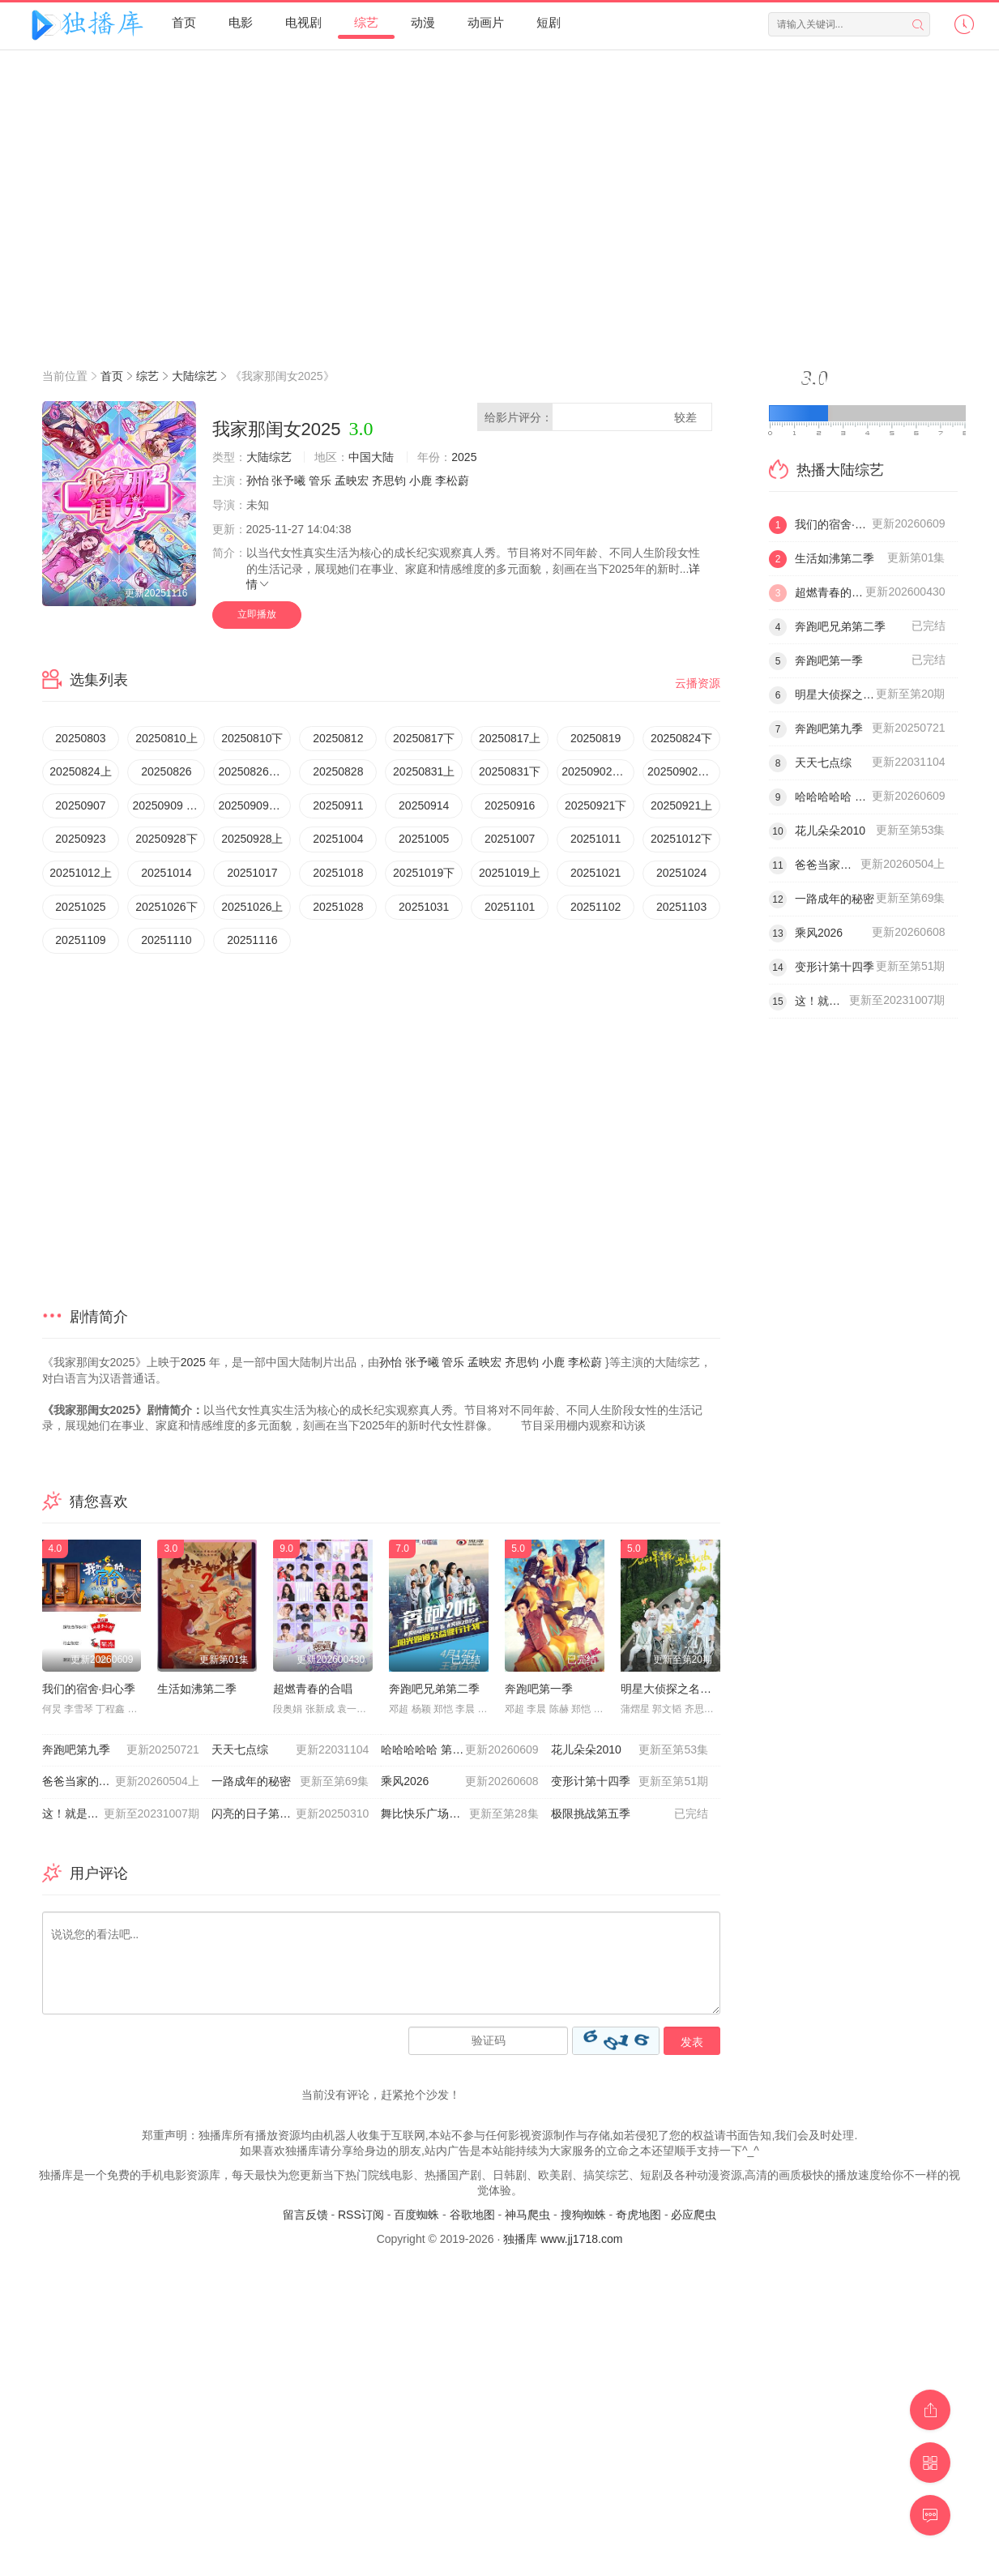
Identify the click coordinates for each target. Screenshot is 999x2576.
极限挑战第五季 (629, 1814)
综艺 (366, 22)
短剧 (548, 22)
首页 (184, 22)
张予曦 (288, 480)
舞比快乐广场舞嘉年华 (459, 1814)
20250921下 (595, 805)
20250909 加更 (168, 805)
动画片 (485, 22)
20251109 (80, 939)
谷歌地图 (472, 2214)
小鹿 (420, 480)
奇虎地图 (638, 2214)
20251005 (424, 838)
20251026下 (166, 906)
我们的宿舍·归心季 (89, 1688)
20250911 (338, 805)
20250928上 (252, 838)
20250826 (166, 771)
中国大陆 (371, 457)
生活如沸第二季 (197, 1688)
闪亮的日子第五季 (290, 1814)
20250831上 (424, 771)
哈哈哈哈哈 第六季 (459, 1750)
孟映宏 (352, 480)
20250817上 (509, 738)
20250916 (510, 805)
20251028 (338, 906)
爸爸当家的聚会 (120, 1782)
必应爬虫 (693, 2214)
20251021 (595, 872)
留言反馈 (305, 2214)
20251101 (510, 906)
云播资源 (697, 683)
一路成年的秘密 (290, 1782)
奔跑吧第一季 (539, 1688)
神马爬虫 (527, 2214)
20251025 (80, 906)
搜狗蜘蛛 (583, 2214)
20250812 (338, 738)
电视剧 (303, 22)
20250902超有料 (597, 771)
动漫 (423, 22)
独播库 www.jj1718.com (562, 2238)
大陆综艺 (194, 376)
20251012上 (80, 872)
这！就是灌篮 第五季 (120, 1814)
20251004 (338, 838)
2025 (463, 457)
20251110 (166, 939)
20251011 (595, 838)
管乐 (320, 480)
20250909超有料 (254, 805)
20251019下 (424, 872)
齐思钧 (389, 480)
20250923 (80, 838)
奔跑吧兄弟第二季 (434, 1688)
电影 (240, 22)
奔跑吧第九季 (120, 1750)
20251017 (252, 872)
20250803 (80, 738)
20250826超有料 (254, 771)
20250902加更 (683, 771)
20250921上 (681, 805)
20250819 (595, 738)
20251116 (252, 939)
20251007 (510, 838)
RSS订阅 (361, 2214)
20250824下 (681, 738)
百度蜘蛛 (416, 2214)
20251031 (424, 906)
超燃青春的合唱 (312, 1688)
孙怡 (257, 480)
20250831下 (509, 771)
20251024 (681, 872)
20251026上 (252, 906)
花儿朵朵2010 (629, 1750)
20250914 (424, 805)
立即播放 (256, 614)
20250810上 (166, 738)
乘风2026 (459, 1782)
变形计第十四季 (629, 1782)
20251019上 (509, 872)
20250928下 (166, 838)
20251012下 (681, 838)
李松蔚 (452, 480)
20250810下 (252, 738)
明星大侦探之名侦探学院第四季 (700, 1688)
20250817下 (424, 738)
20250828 (338, 771)
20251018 (338, 872)
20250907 (80, 805)
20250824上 (80, 771)
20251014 (166, 872)
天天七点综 (290, 1750)
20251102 (595, 906)
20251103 (681, 906)
